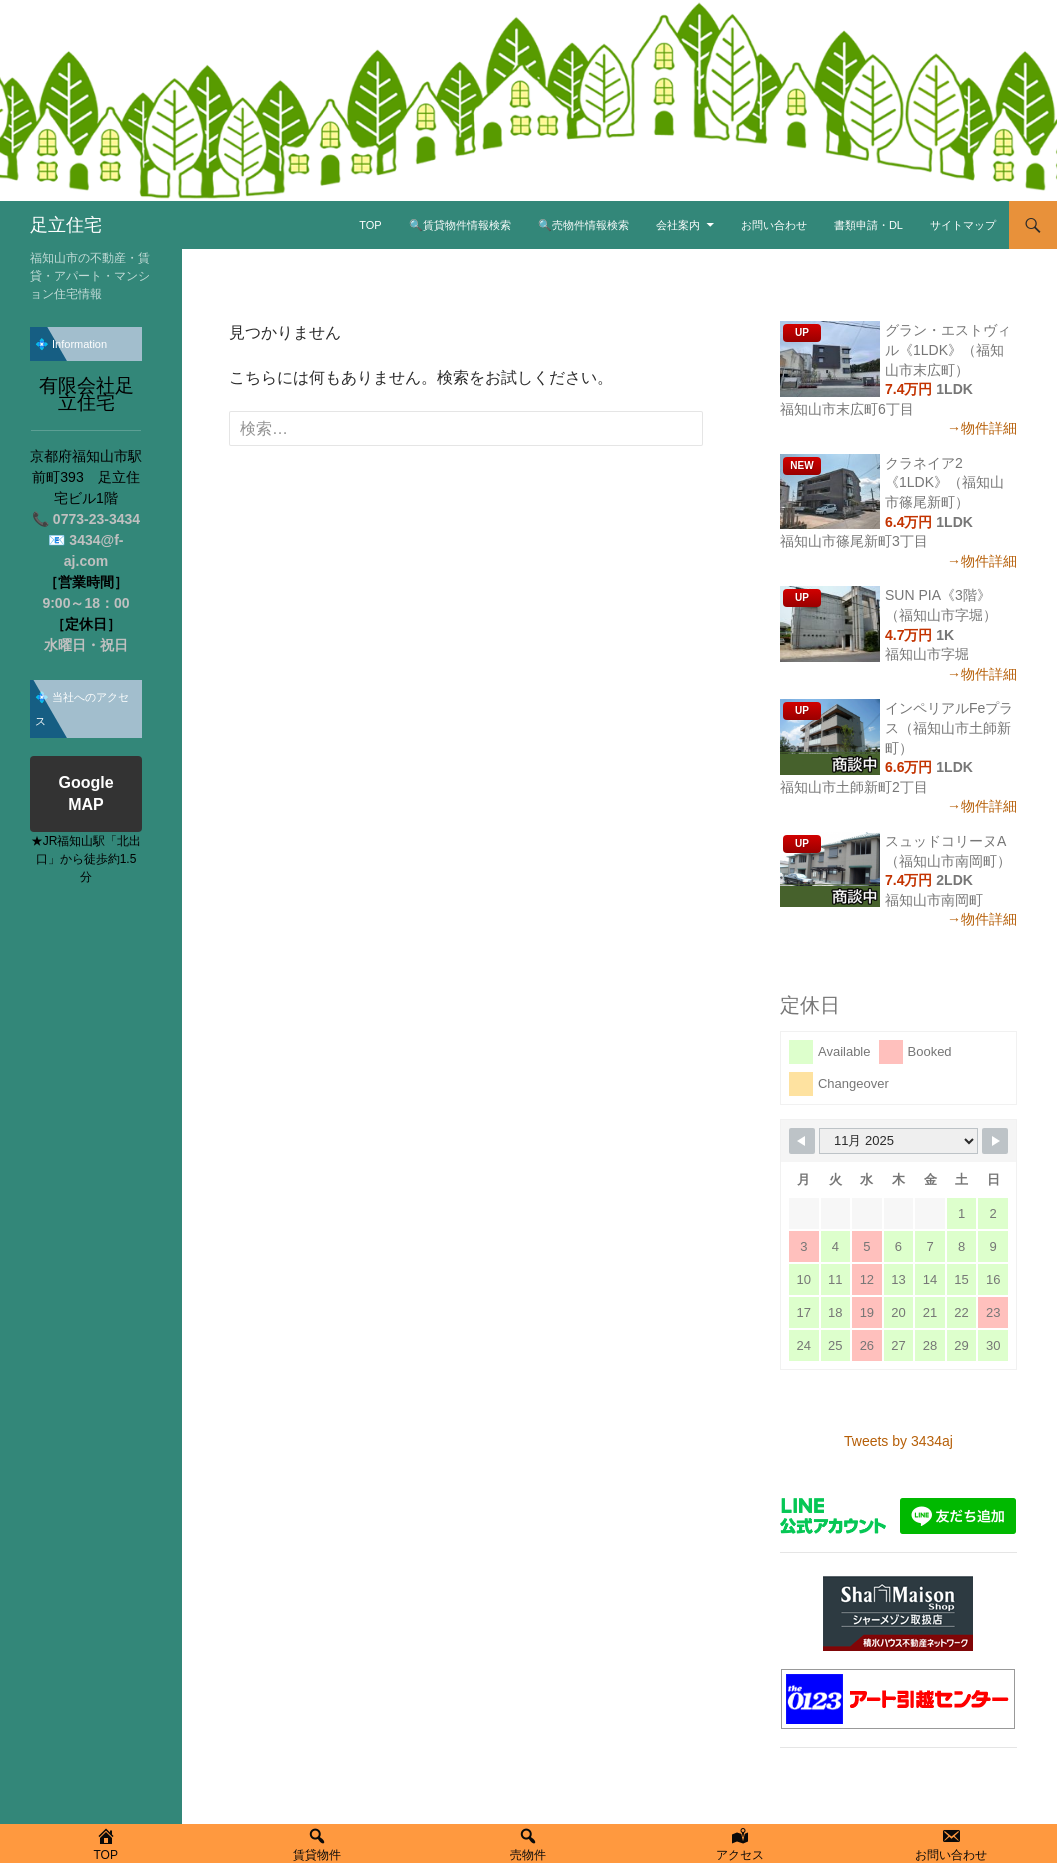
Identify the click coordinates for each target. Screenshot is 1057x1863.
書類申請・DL (868, 225)
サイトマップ (963, 225)
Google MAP (85, 795)
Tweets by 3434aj (898, 1441)
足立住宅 (66, 225)
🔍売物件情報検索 (583, 225)
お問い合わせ (774, 225)
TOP (370, 225)
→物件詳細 (982, 428)
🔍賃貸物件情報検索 (460, 225)
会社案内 (678, 225)
